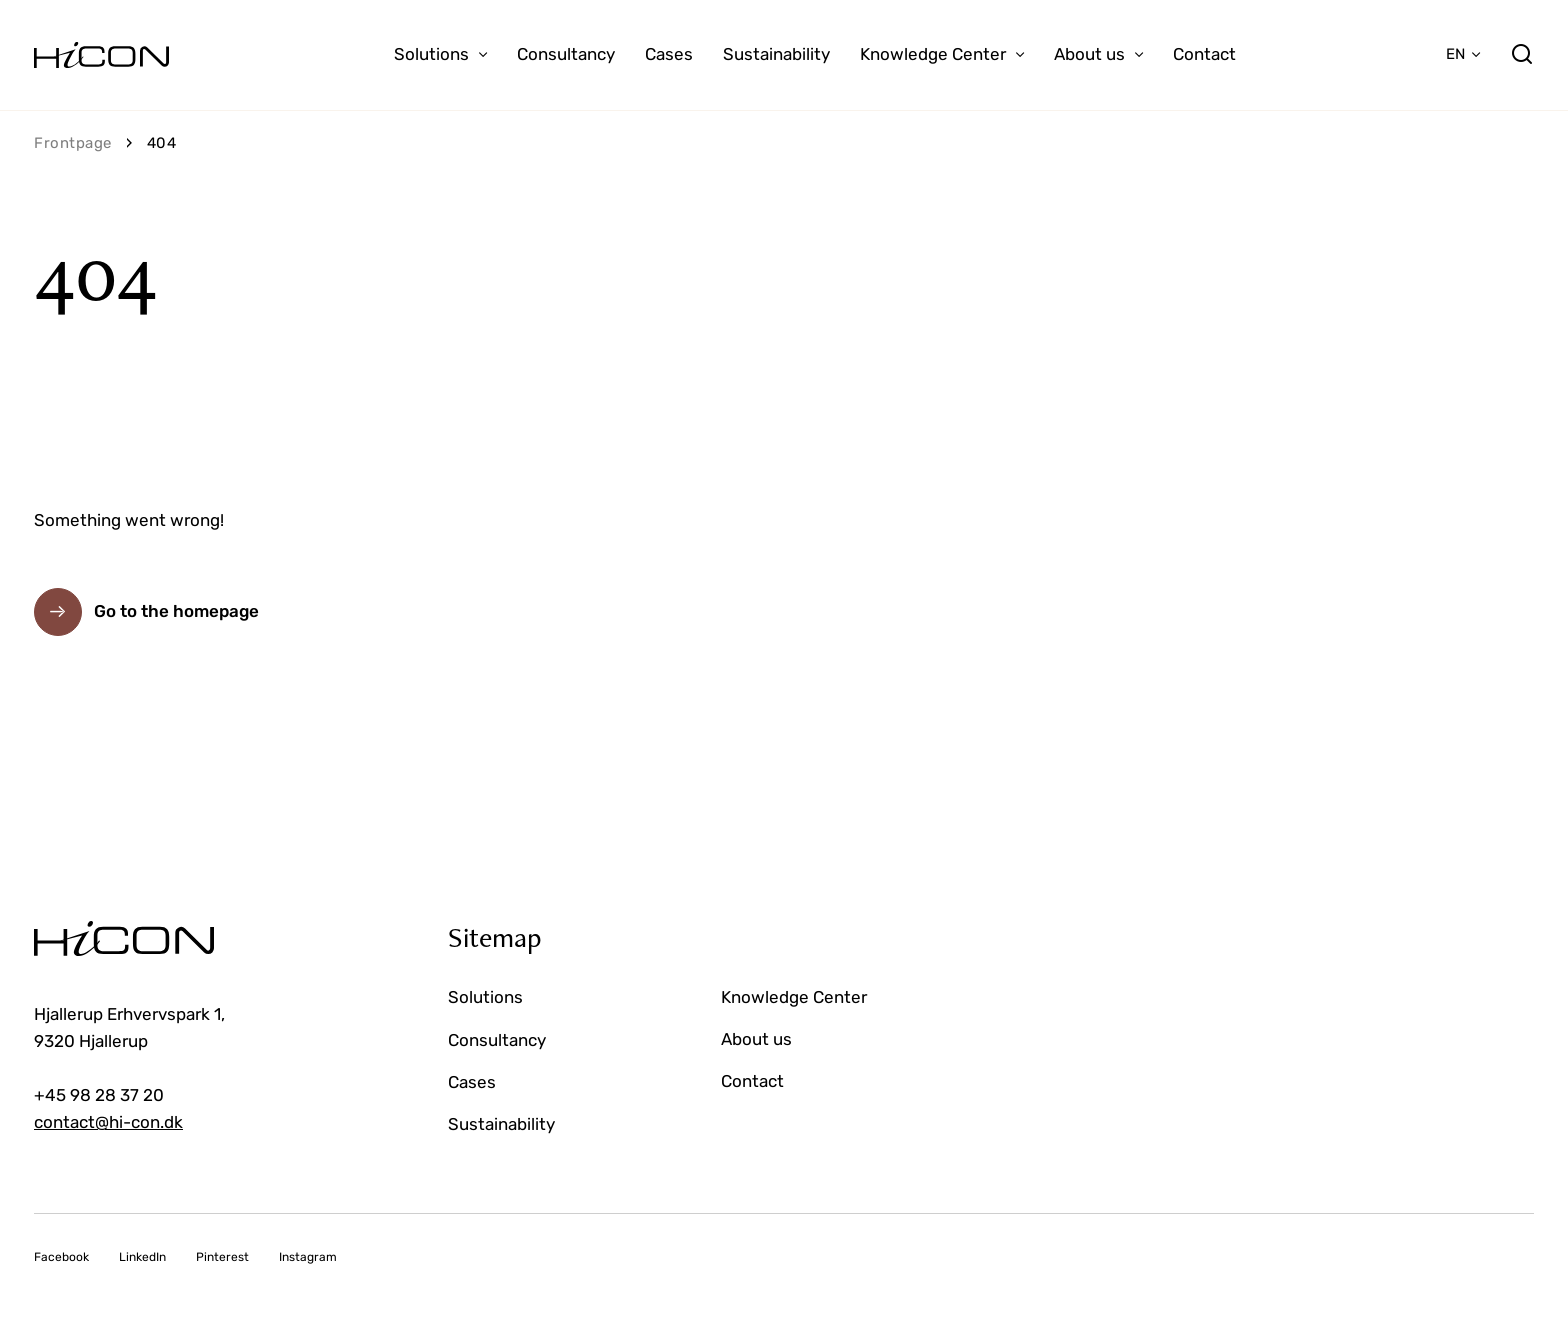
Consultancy (566, 54)
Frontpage (73, 143)
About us (1089, 54)
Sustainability (776, 54)
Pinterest (222, 1257)
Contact (1204, 54)
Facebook (61, 1257)
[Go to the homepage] (101, 55)
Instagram (308, 1257)
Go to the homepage (176, 611)
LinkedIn (142, 1257)
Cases (669, 54)
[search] (1522, 55)
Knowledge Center (933, 54)
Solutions (431, 54)
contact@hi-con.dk (108, 1122)
